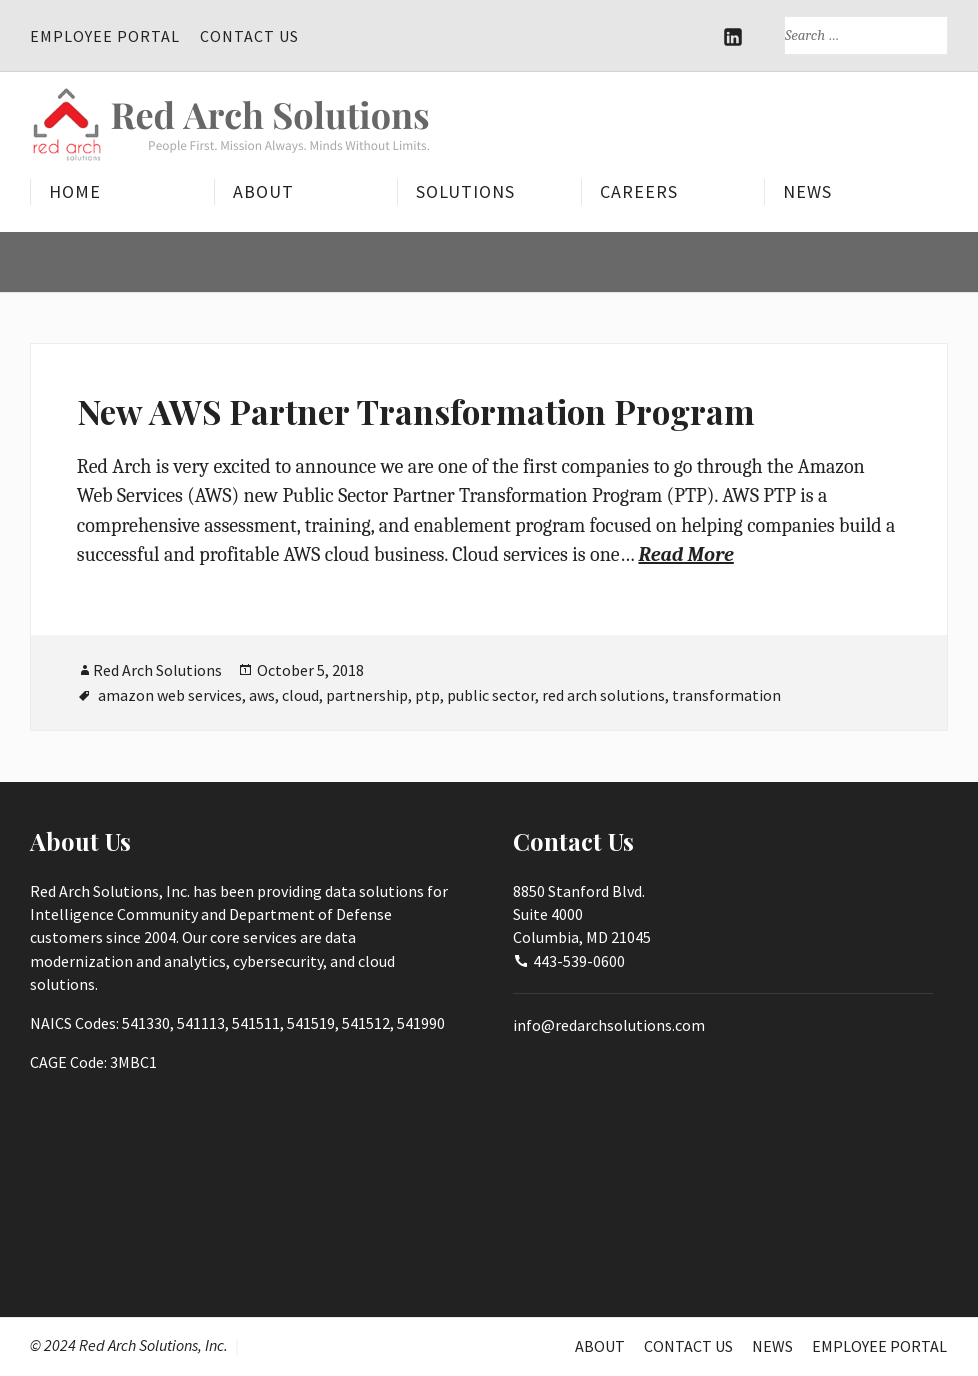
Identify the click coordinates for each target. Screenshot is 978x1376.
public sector (491, 695)
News (807, 191)
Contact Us (249, 36)
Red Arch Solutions (157, 670)
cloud (300, 695)
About (263, 191)
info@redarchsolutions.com (609, 1025)
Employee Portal (105, 36)
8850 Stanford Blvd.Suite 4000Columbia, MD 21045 (582, 914)
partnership (367, 695)
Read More (685, 554)
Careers (639, 191)
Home (75, 191)
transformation (726, 695)
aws (262, 695)
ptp (427, 695)
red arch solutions (603, 695)
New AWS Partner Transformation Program (416, 411)
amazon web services (170, 695)
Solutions (465, 191)
